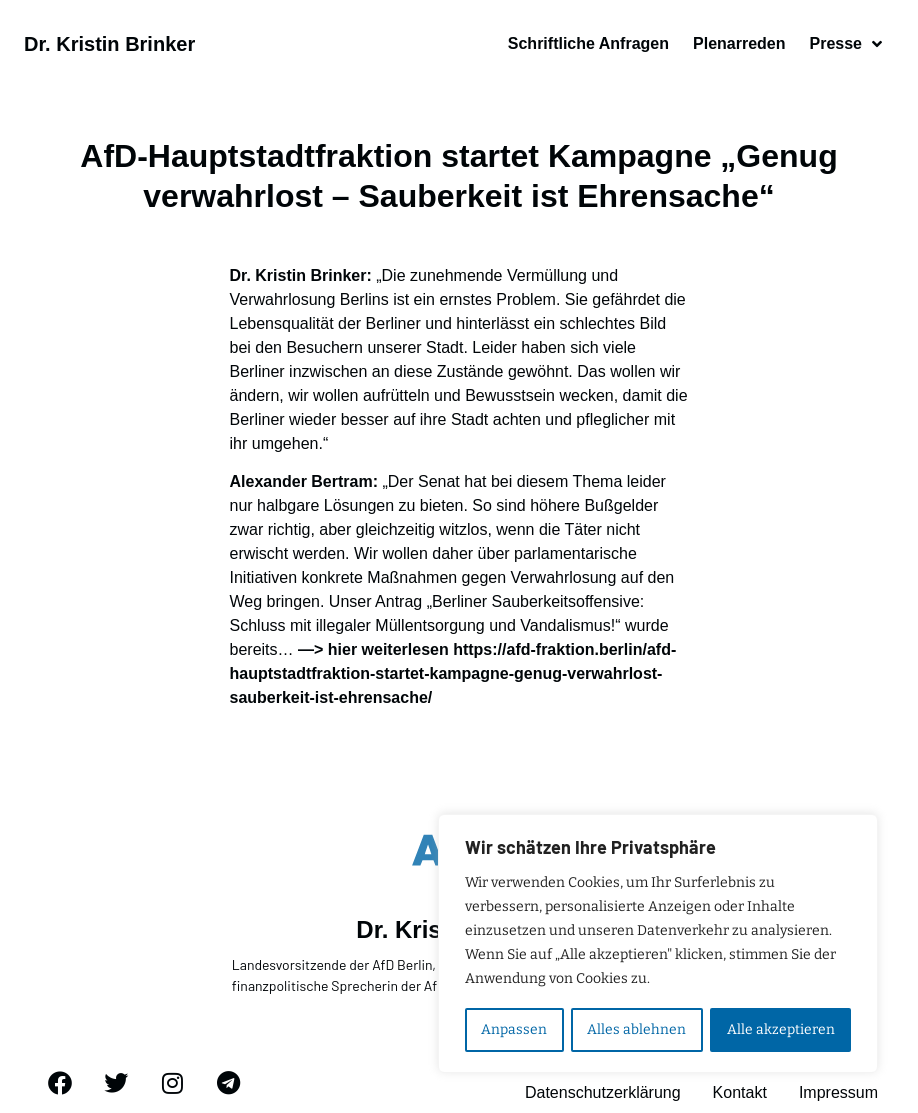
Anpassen (514, 1029)
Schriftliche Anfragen (588, 43)
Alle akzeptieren (781, 1029)
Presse (846, 44)
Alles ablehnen (636, 1029)
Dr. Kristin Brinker (109, 44)
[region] (658, 944)
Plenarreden (739, 43)
